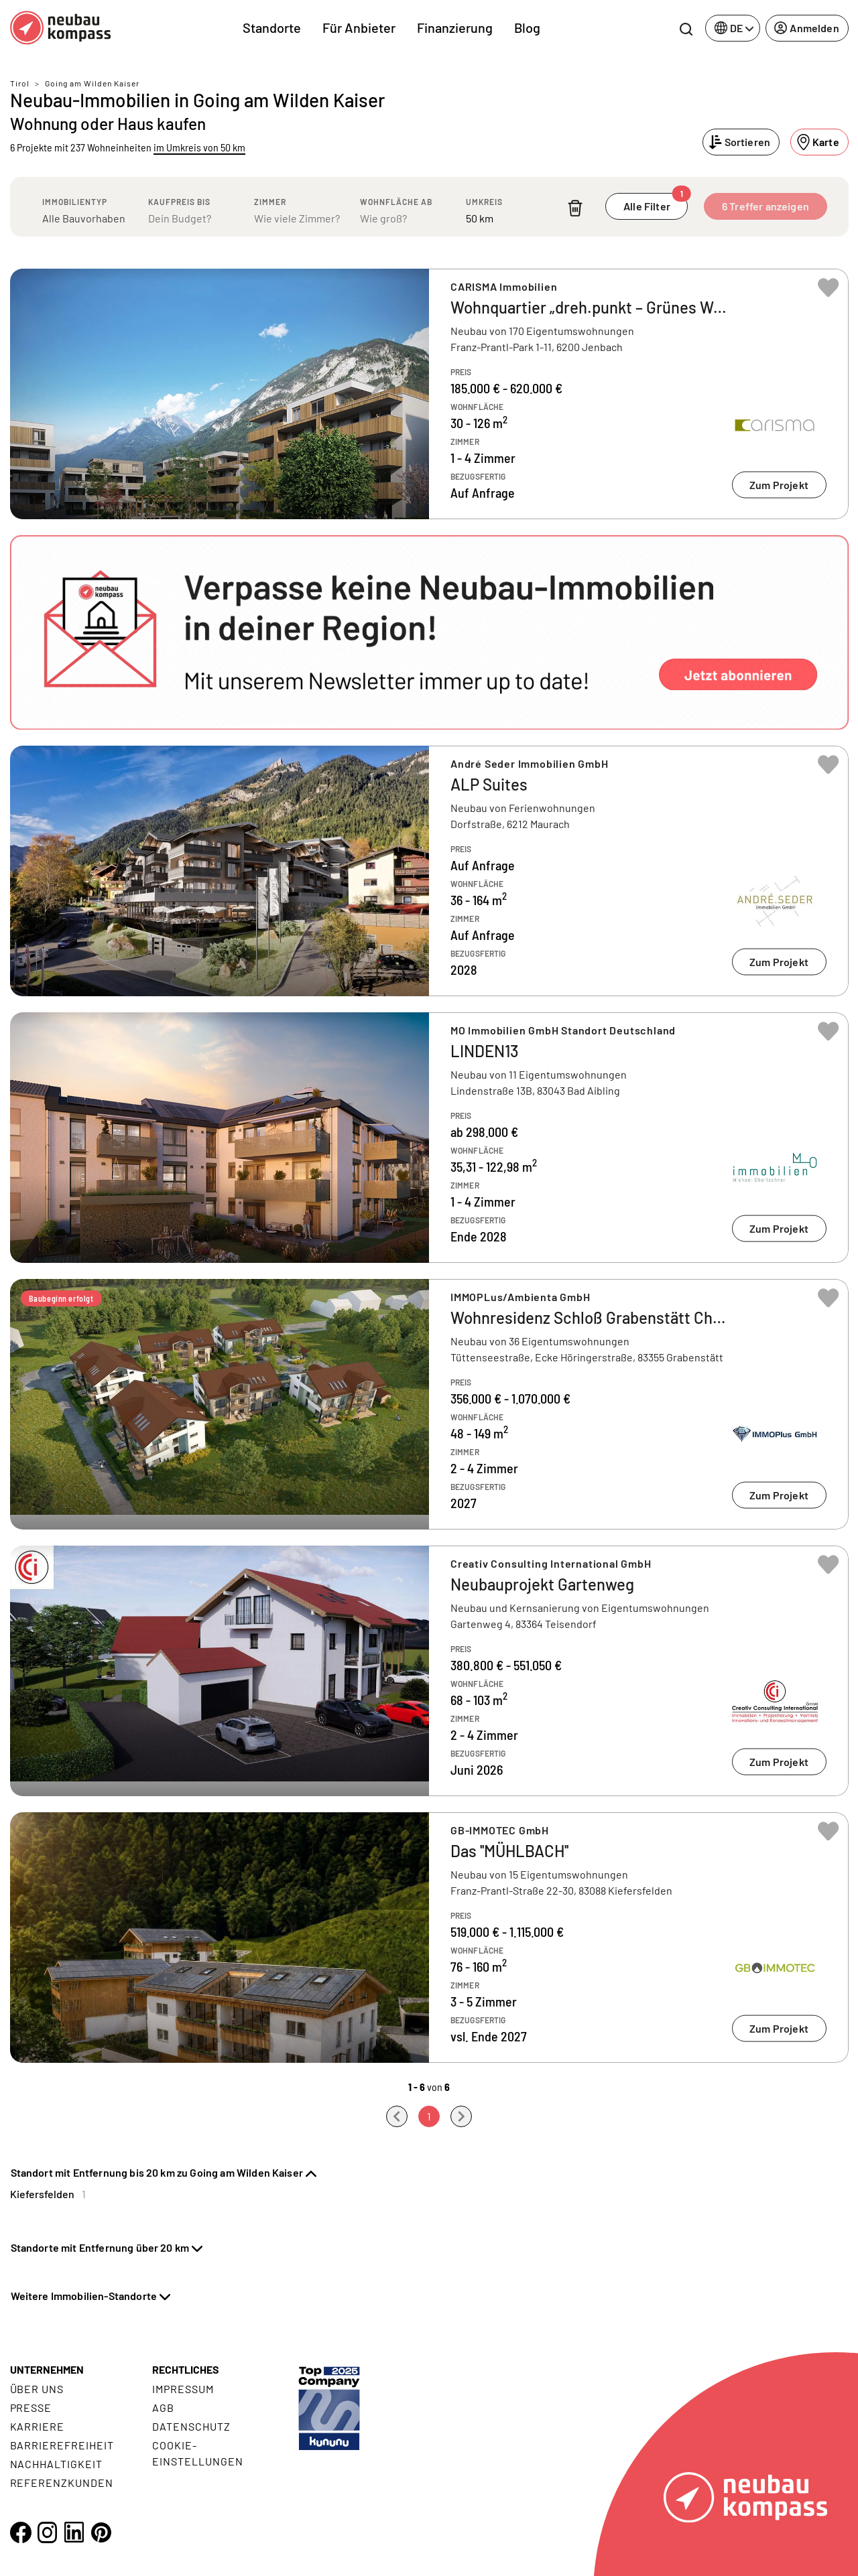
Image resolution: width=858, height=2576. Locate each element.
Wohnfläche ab (396, 201)
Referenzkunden (61, 2482)
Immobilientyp (74, 201)
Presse (31, 2407)
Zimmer (270, 201)
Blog (527, 27)
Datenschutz (191, 2426)
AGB (163, 2407)
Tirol (19, 83)
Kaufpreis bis (179, 201)
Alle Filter (655, 202)
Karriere (37, 2426)
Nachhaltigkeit (56, 2463)
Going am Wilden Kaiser (92, 83)
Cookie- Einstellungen (197, 2453)
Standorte (272, 27)
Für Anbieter (358, 27)
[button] (429, 632)
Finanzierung (455, 27)
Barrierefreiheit (62, 2445)
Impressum (183, 2388)
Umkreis (484, 201)
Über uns (37, 2388)
